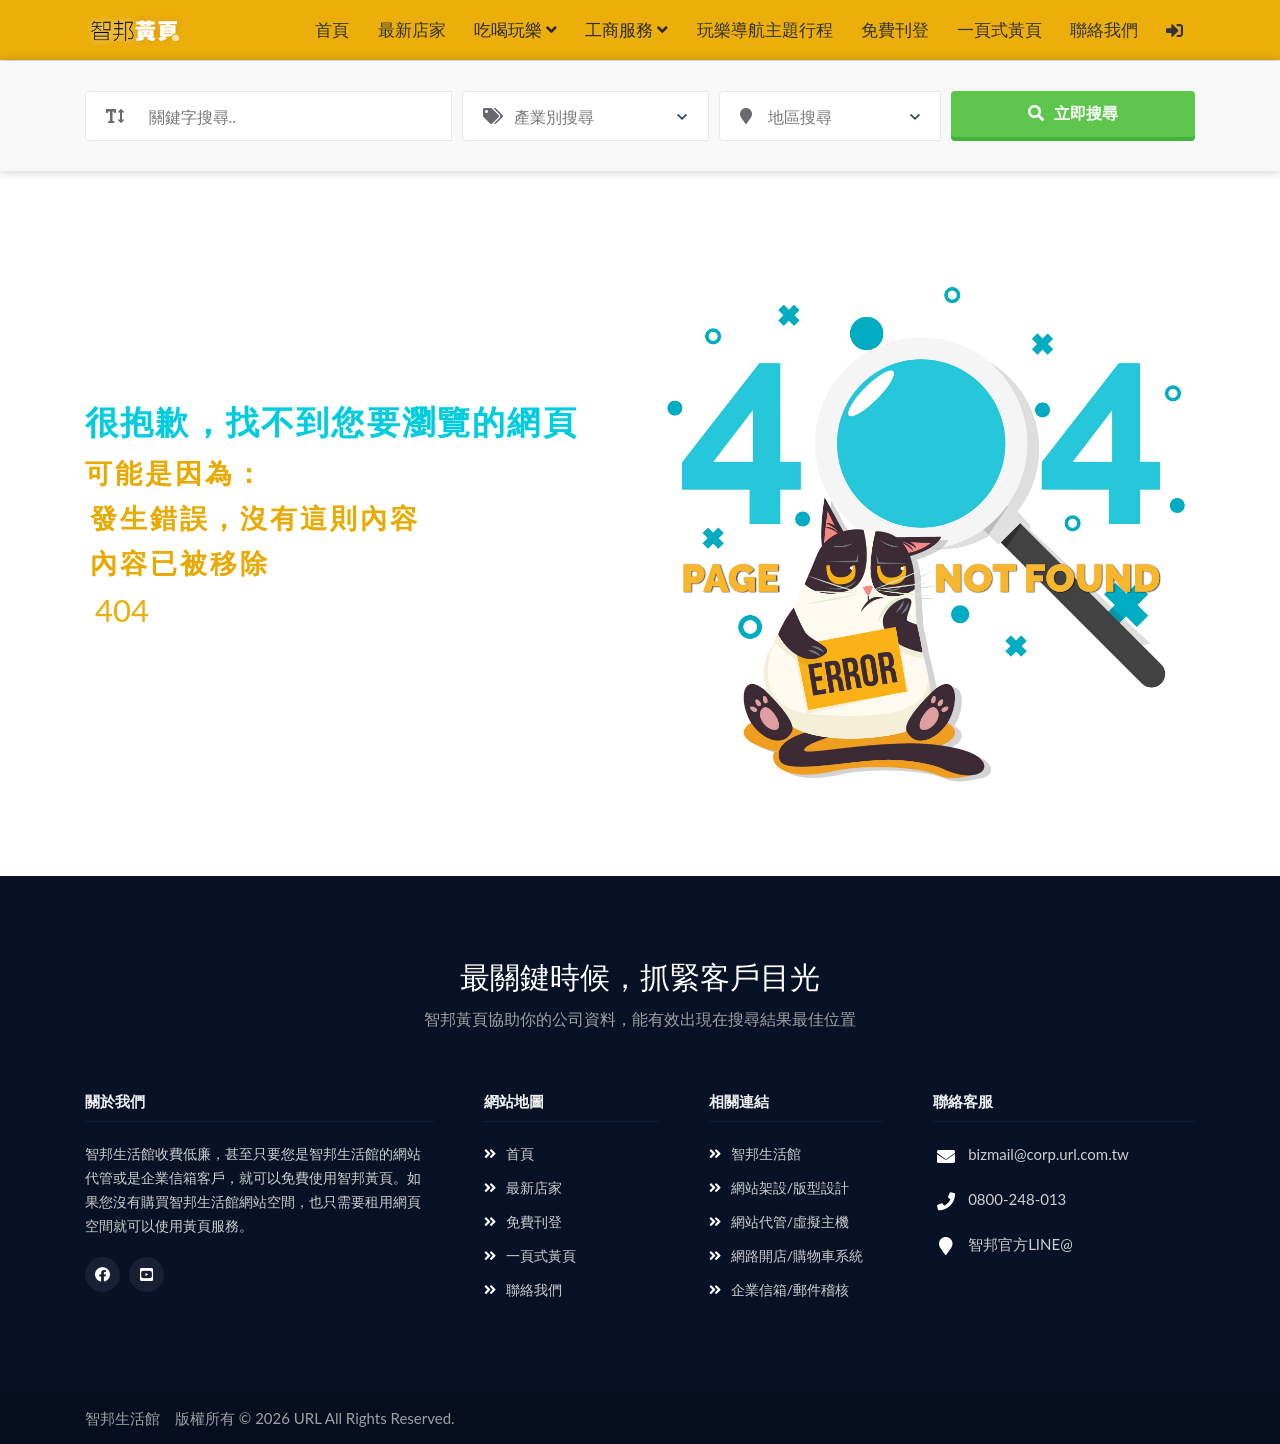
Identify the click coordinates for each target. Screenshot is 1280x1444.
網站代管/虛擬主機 (779, 1221)
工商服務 (626, 29)
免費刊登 (895, 29)
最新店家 (412, 29)
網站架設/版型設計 (779, 1187)
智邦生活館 (755, 1153)
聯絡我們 (1104, 29)
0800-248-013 (1017, 1199)
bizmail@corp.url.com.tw (1048, 1154)
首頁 (332, 29)
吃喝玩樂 (515, 29)
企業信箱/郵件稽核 (779, 1289)
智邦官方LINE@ (1020, 1244)
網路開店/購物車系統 (786, 1255)
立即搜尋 (1073, 112)
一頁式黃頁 (999, 29)
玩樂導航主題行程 (765, 29)
